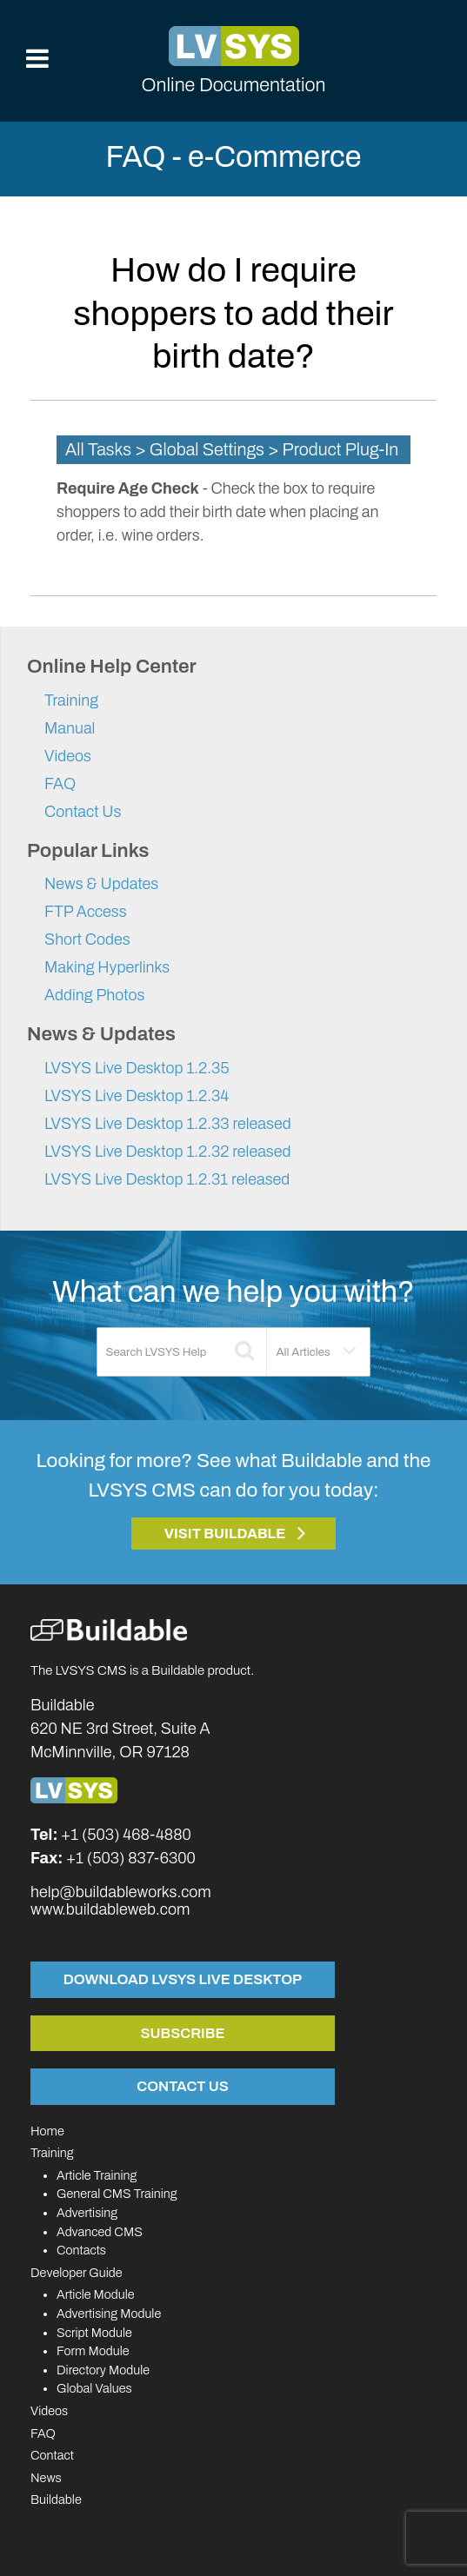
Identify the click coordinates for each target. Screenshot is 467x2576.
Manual (69, 728)
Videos (67, 756)
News (46, 2478)
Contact (52, 2455)
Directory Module (103, 2370)
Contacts (81, 2250)
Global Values (94, 2388)
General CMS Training (117, 2194)
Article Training (97, 2175)
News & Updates (101, 884)
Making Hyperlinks (107, 967)
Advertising (87, 2213)
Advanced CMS (100, 2232)
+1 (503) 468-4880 (126, 1834)
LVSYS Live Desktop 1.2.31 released (167, 1179)
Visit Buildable (225, 1533)
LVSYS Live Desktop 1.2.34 (136, 1096)
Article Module (96, 2294)
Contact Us (82, 811)
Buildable (56, 2499)
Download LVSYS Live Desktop (182, 1979)
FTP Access (85, 911)
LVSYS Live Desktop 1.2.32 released (167, 1151)
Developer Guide (76, 2273)
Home (47, 2131)
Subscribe (183, 2033)
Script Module (94, 2333)
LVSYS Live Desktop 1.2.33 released (167, 1123)
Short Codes (87, 939)
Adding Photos (94, 995)
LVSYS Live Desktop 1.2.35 (137, 1068)
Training (71, 700)
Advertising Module (109, 2313)
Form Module (93, 2351)
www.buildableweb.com (110, 1909)
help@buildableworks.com (120, 1892)
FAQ (60, 784)
